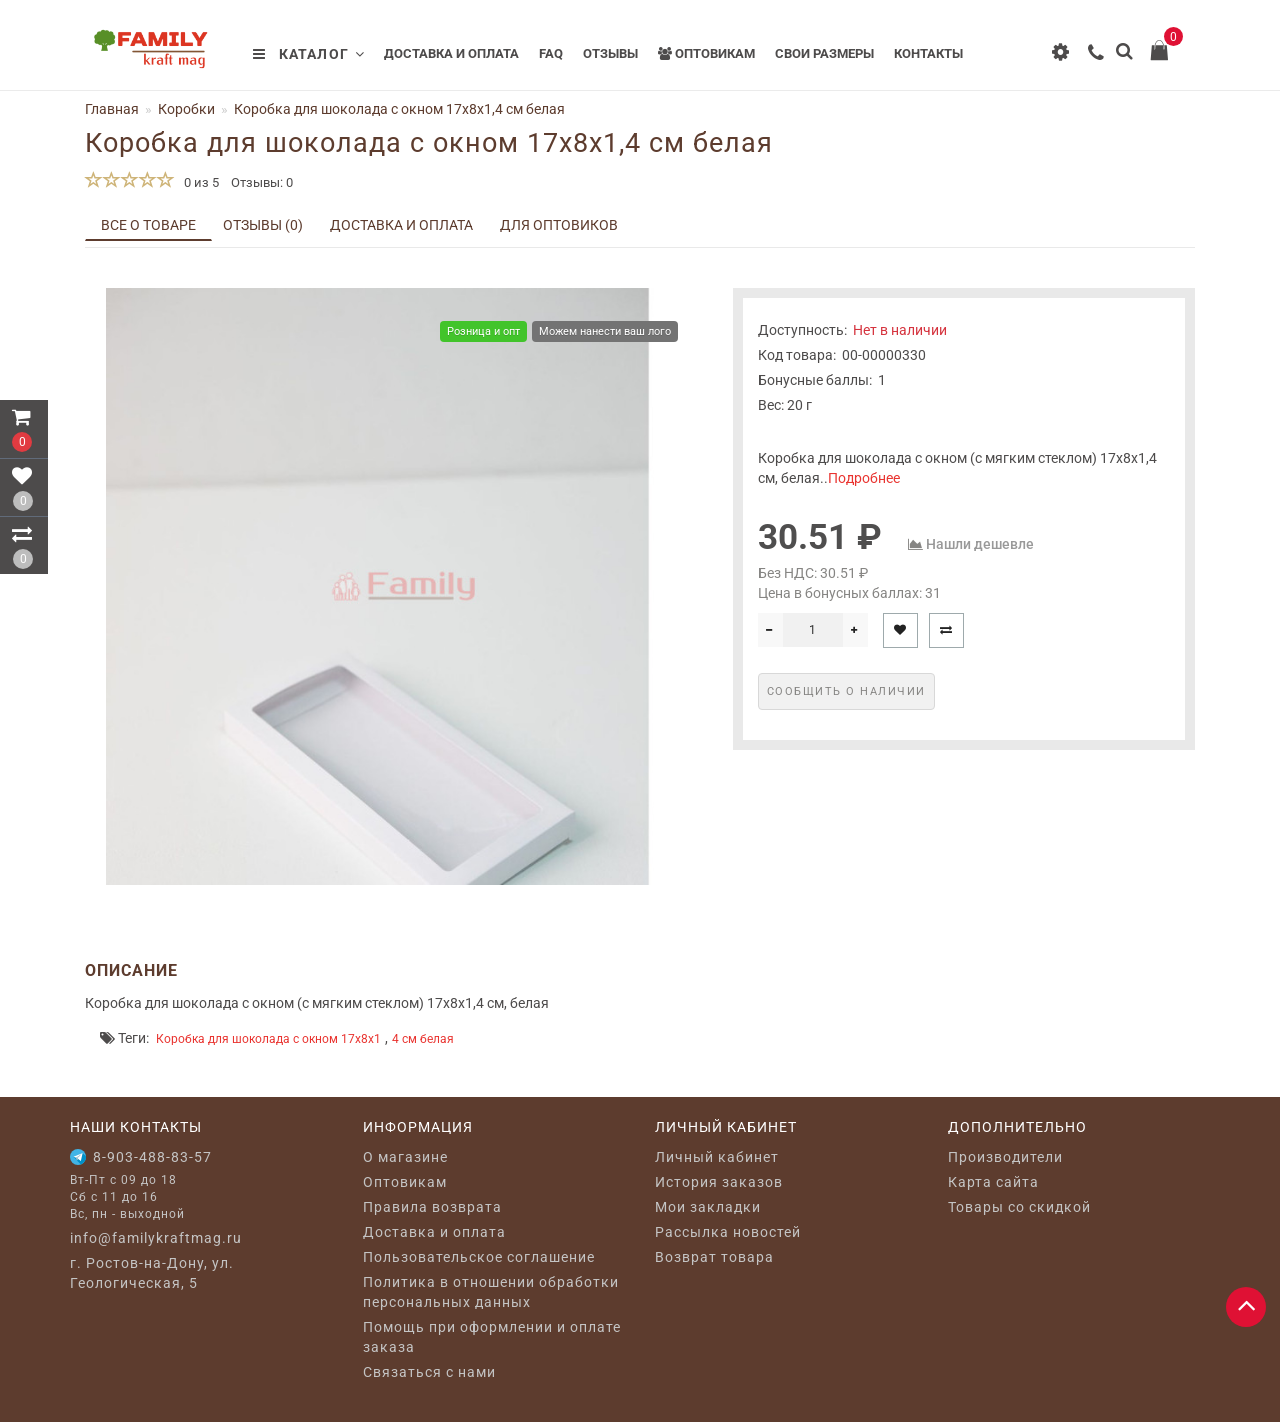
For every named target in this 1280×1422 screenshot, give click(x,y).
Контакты (928, 53)
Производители (1005, 1157)
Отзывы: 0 (262, 182)
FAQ (551, 53)
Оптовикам (706, 53)
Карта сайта (993, 1182)
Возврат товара (714, 1257)
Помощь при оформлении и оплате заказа (492, 1337)
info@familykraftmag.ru (156, 1238)
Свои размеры (824, 53)
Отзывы (610, 53)
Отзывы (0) (263, 225)
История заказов (719, 1182)
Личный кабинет (717, 1157)
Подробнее (864, 478)
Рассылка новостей (728, 1232)
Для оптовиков (559, 225)
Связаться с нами (429, 1372)
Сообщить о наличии (846, 691)
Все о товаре (148, 225)
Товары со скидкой (1019, 1207)
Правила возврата (432, 1207)
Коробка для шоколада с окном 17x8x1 (268, 1039)
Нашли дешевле (980, 544)
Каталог (309, 54)
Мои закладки (708, 1207)
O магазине (405, 1157)
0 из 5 (198, 182)
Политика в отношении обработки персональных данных (491, 1292)
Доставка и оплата (451, 53)
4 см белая (423, 1039)
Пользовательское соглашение (479, 1257)
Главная (112, 109)
